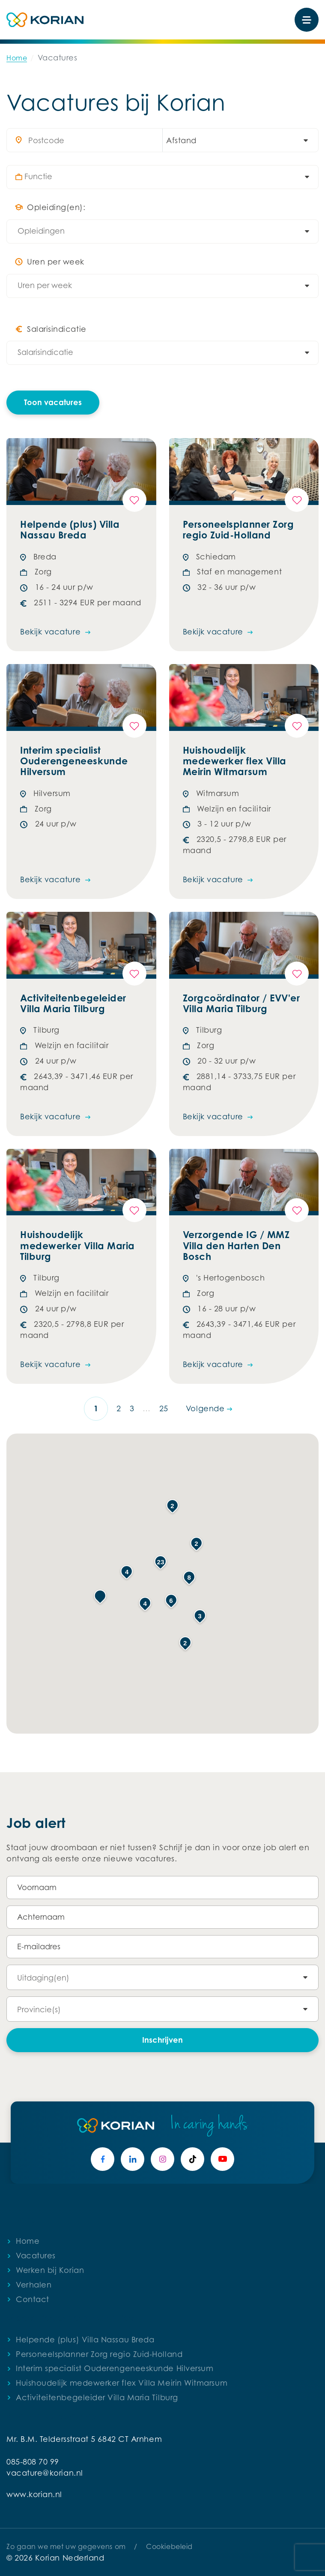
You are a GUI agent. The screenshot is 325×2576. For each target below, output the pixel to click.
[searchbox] (167, 177)
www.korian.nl (34, 2494)
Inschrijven (162, 2039)
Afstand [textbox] (181, 140)
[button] (100, 1596)
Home (16, 58)
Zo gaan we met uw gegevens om (66, 2546)
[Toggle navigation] (307, 20)
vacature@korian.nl (44, 2472)
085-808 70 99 (32, 2461)
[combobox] (236, 140)
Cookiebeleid (169, 2546)
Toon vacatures (53, 402)
